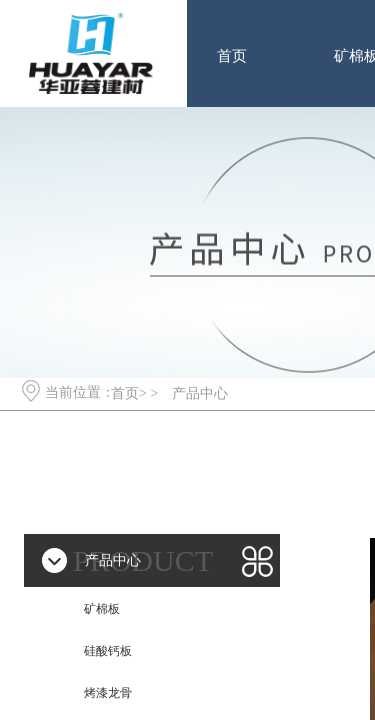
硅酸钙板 (108, 651)
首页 (232, 56)
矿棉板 (102, 609)
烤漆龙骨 (108, 693)
